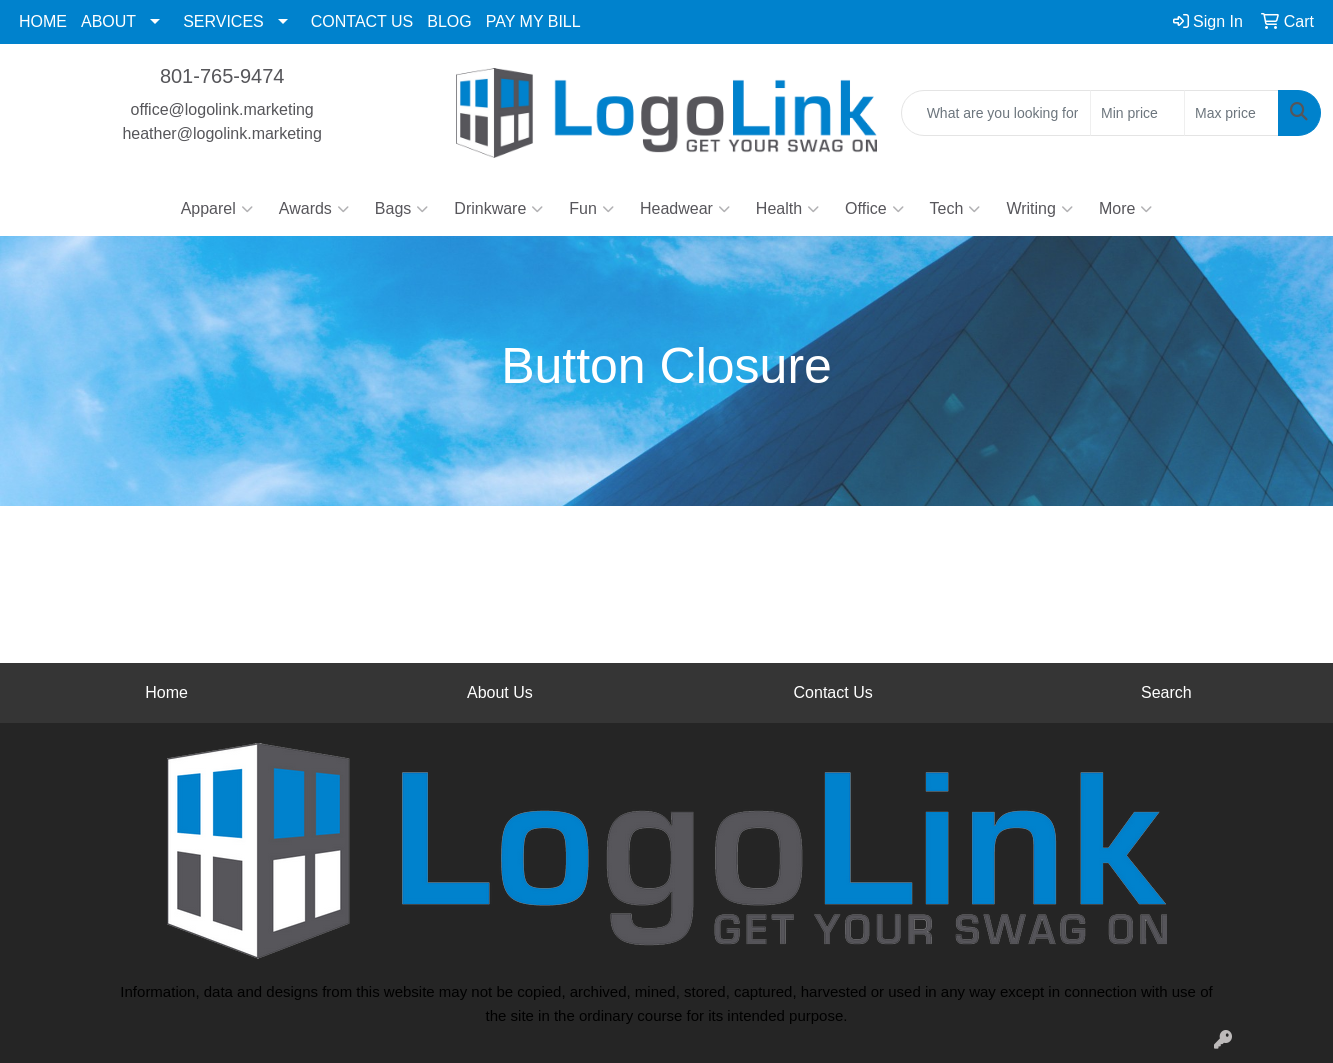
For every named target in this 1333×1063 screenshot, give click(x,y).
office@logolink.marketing (222, 109)
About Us (500, 692)
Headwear (685, 209)
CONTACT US (362, 21)
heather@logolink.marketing (221, 133)
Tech (955, 209)
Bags (401, 209)
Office (874, 209)
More (1125, 209)
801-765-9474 (222, 76)
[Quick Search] (996, 113)
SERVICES (223, 21)
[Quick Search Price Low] (1137, 113)
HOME (43, 21)
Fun (591, 209)
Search (1166, 692)
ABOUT (108, 21)
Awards (314, 209)
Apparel (217, 209)
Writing (1039, 209)
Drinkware (498, 209)
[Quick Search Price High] (1231, 113)
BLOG (449, 21)
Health (787, 209)
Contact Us (833, 692)
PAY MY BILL (533, 21)
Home (166, 692)
